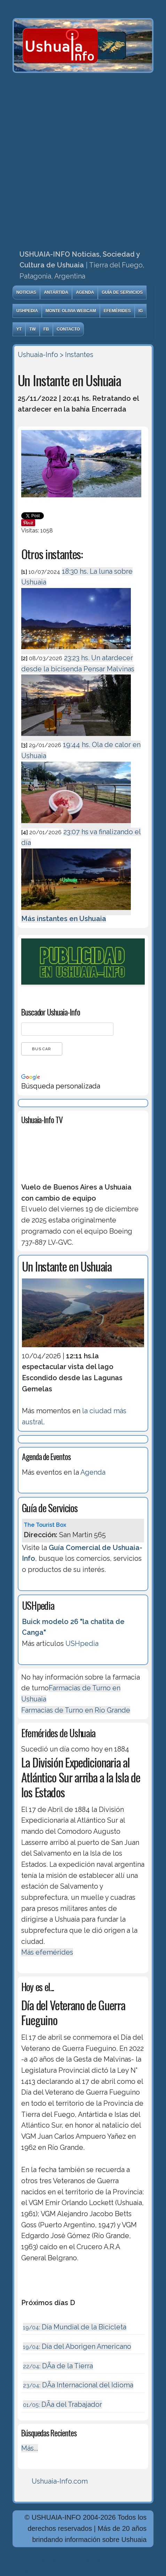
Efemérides (117, 310)
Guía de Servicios (122, 292)
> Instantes (76, 354)
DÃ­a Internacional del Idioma (78, 2385)
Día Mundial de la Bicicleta (74, 2327)
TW (32, 329)
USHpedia (27, 310)
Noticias (26, 292)
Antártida (56, 292)
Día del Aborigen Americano (77, 2346)
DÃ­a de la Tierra (58, 2366)
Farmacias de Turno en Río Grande (75, 1710)
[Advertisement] (83, 159)
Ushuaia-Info (38, 354)
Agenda (85, 292)
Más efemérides (47, 1952)
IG (141, 310)
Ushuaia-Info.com (60, 2481)
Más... (29, 2448)
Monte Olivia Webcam (71, 310)
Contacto (68, 329)
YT (19, 329)
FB (46, 329)
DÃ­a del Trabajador (62, 2404)
